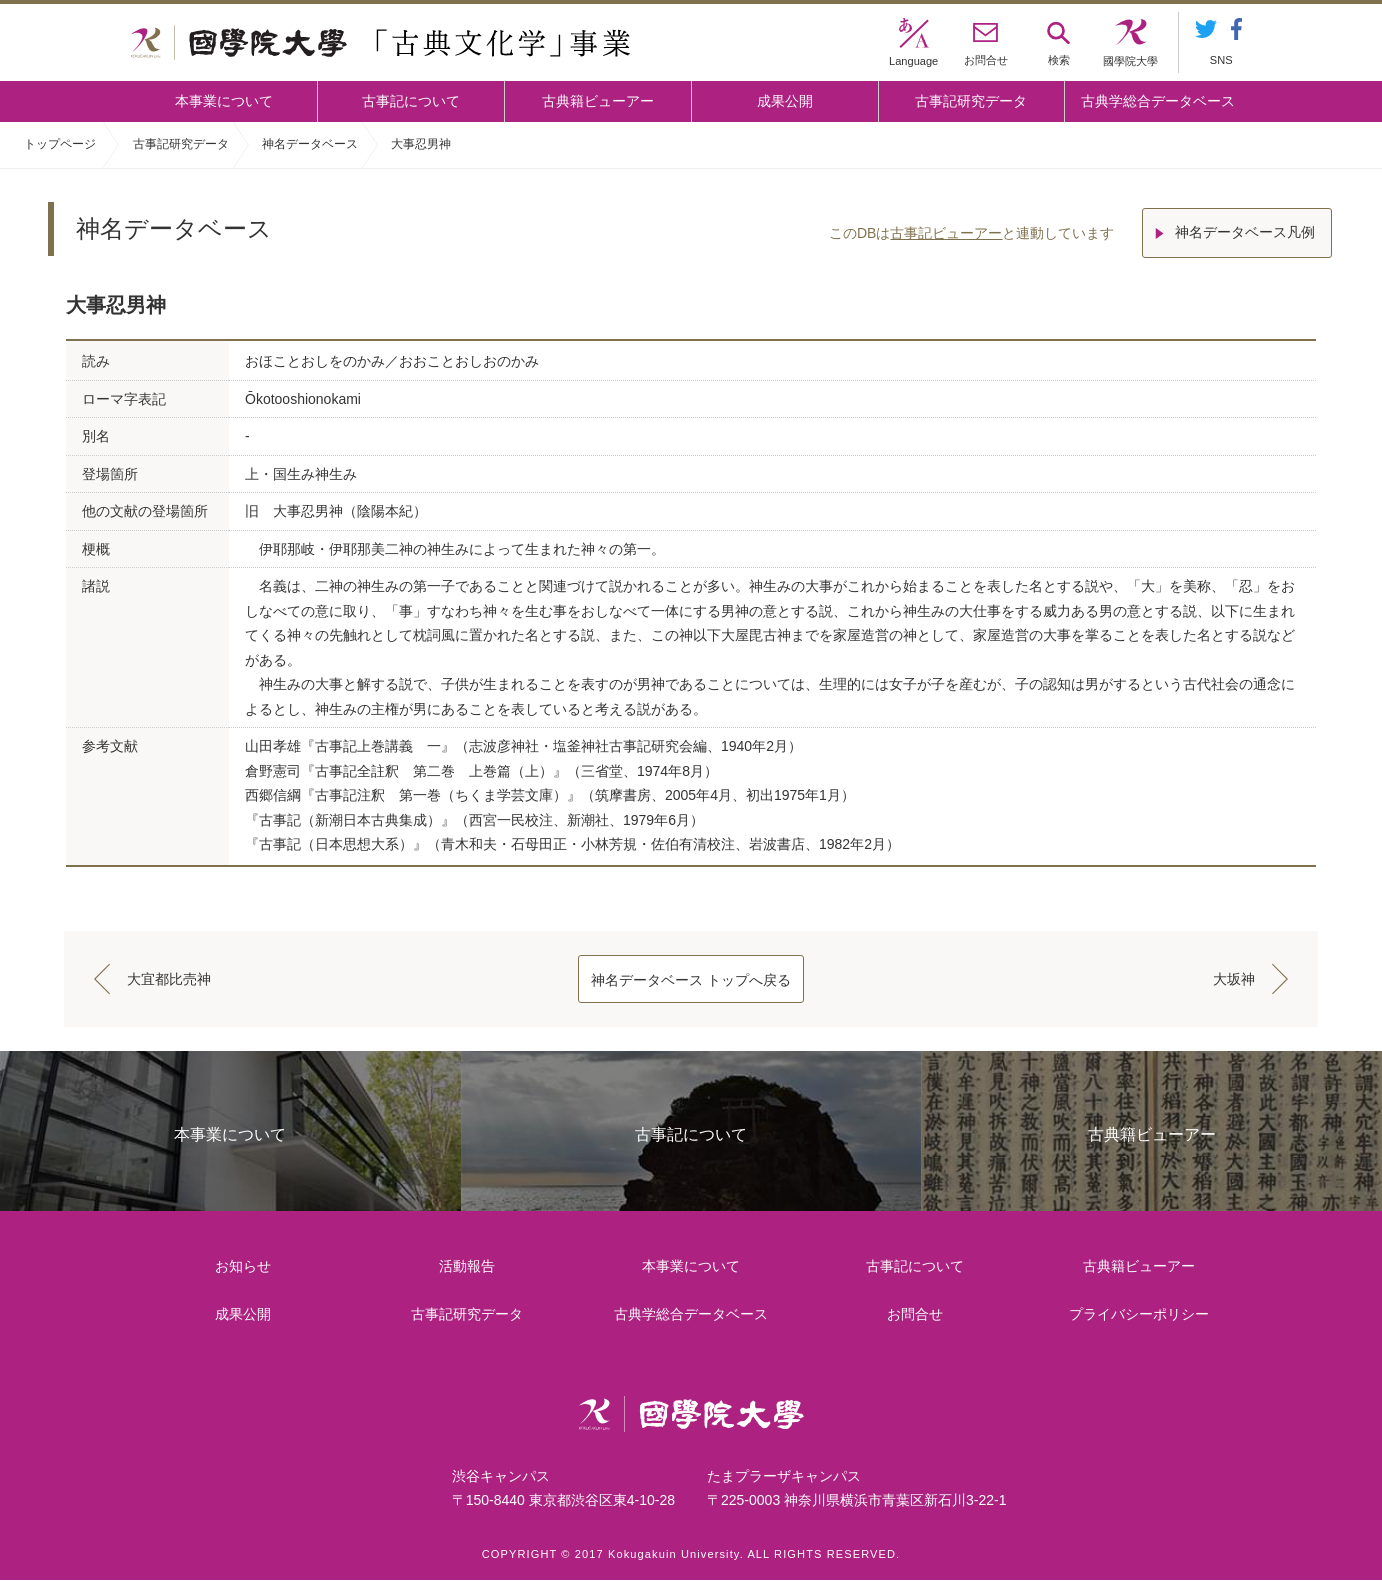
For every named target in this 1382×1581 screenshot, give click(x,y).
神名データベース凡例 (1247, 230)
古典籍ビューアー (598, 101)
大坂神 (1232, 979)
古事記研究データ (971, 101)
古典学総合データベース (1158, 101)
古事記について (411, 101)
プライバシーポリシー (1140, 1314)
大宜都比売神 (171, 979)
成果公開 (785, 101)
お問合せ (916, 1314)
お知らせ (243, 1266)
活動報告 (468, 1266)
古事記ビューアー (944, 230)
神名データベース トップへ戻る (691, 980)
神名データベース (310, 144)
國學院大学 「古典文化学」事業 (380, 43)
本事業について (224, 101)
